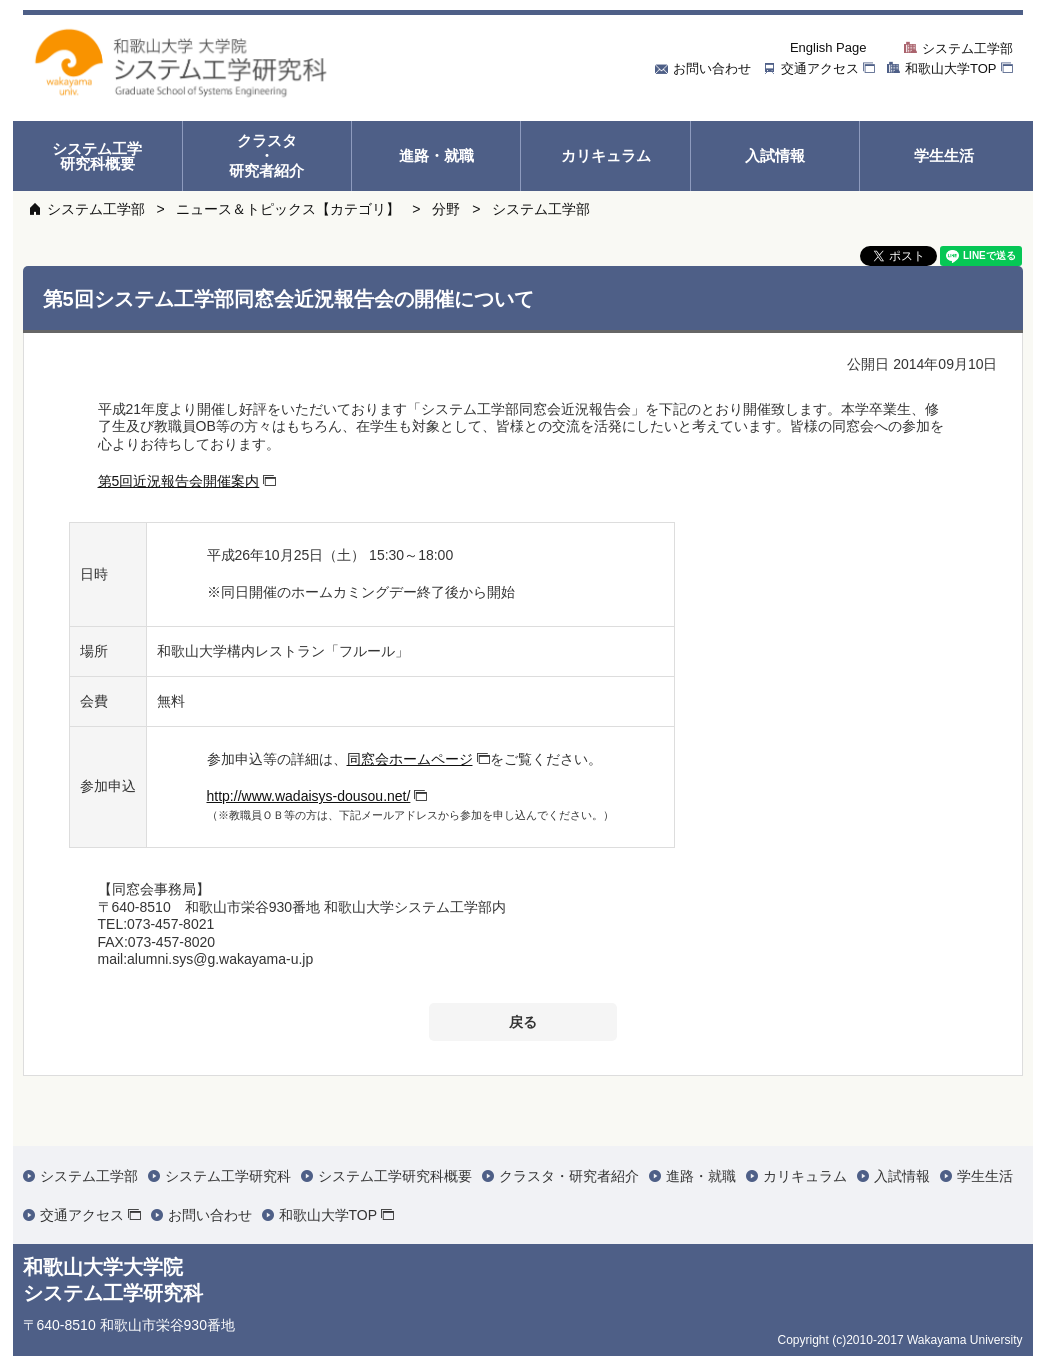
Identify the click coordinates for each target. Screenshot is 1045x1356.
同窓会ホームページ (410, 759)
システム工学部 (96, 209)
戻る (523, 1022)
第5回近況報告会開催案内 (179, 481)
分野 (446, 209)
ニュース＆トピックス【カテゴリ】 (288, 209)
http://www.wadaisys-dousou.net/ (309, 796)
